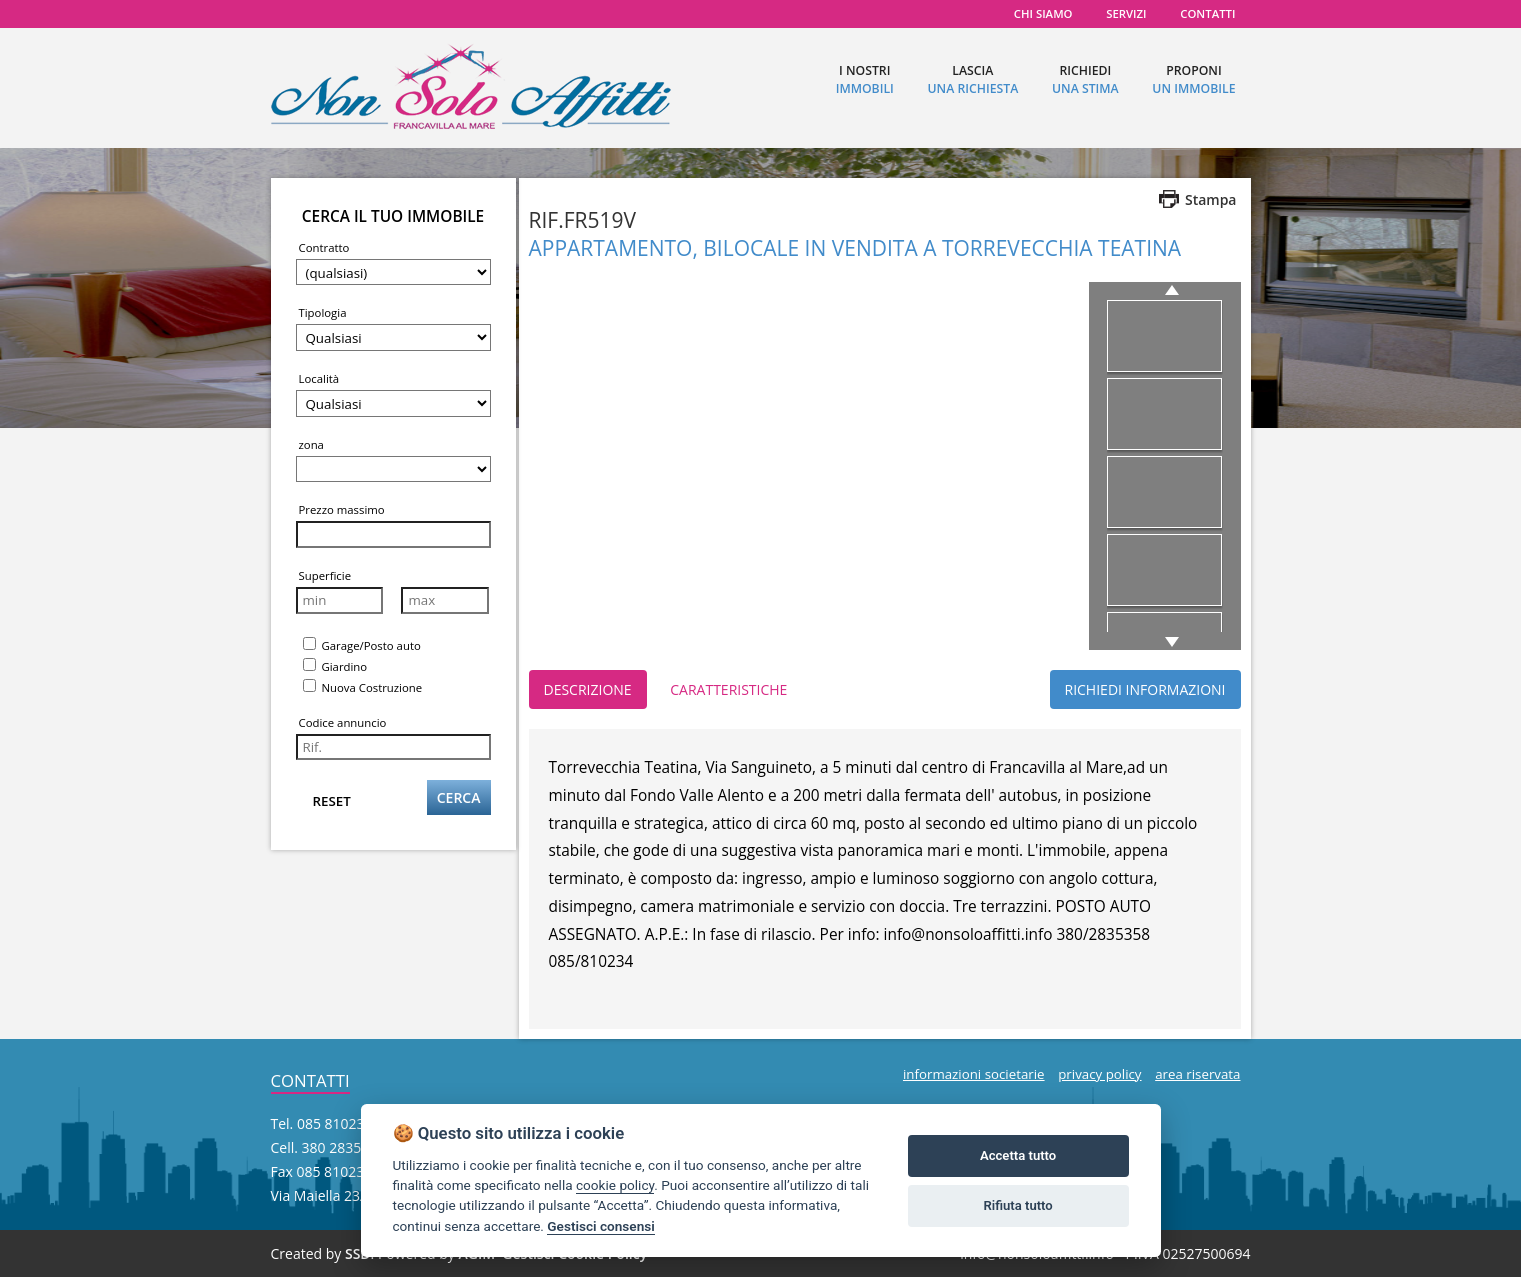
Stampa (1211, 199)
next (1168, 642)
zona (311, 444)
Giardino (335, 666)
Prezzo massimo (342, 509)
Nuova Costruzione (363, 687)
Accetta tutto (1018, 1155)
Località (319, 378)
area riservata (1197, 1074)
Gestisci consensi (600, 1226)
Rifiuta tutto (1017, 1205)
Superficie (325, 575)
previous (1175, 290)
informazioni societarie (974, 1074)
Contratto (324, 247)
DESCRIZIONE (588, 689)
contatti (1207, 13)
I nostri (865, 79)
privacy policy (1099, 1074)
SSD (358, 1253)
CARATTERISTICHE (728, 689)
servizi (1126, 13)
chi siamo (1043, 13)
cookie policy (615, 1185)
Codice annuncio (343, 722)
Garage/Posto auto (362, 645)
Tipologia (323, 312)
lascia (972, 79)
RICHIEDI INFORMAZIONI (1145, 689)
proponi (1193, 79)
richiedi (1085, 79)
